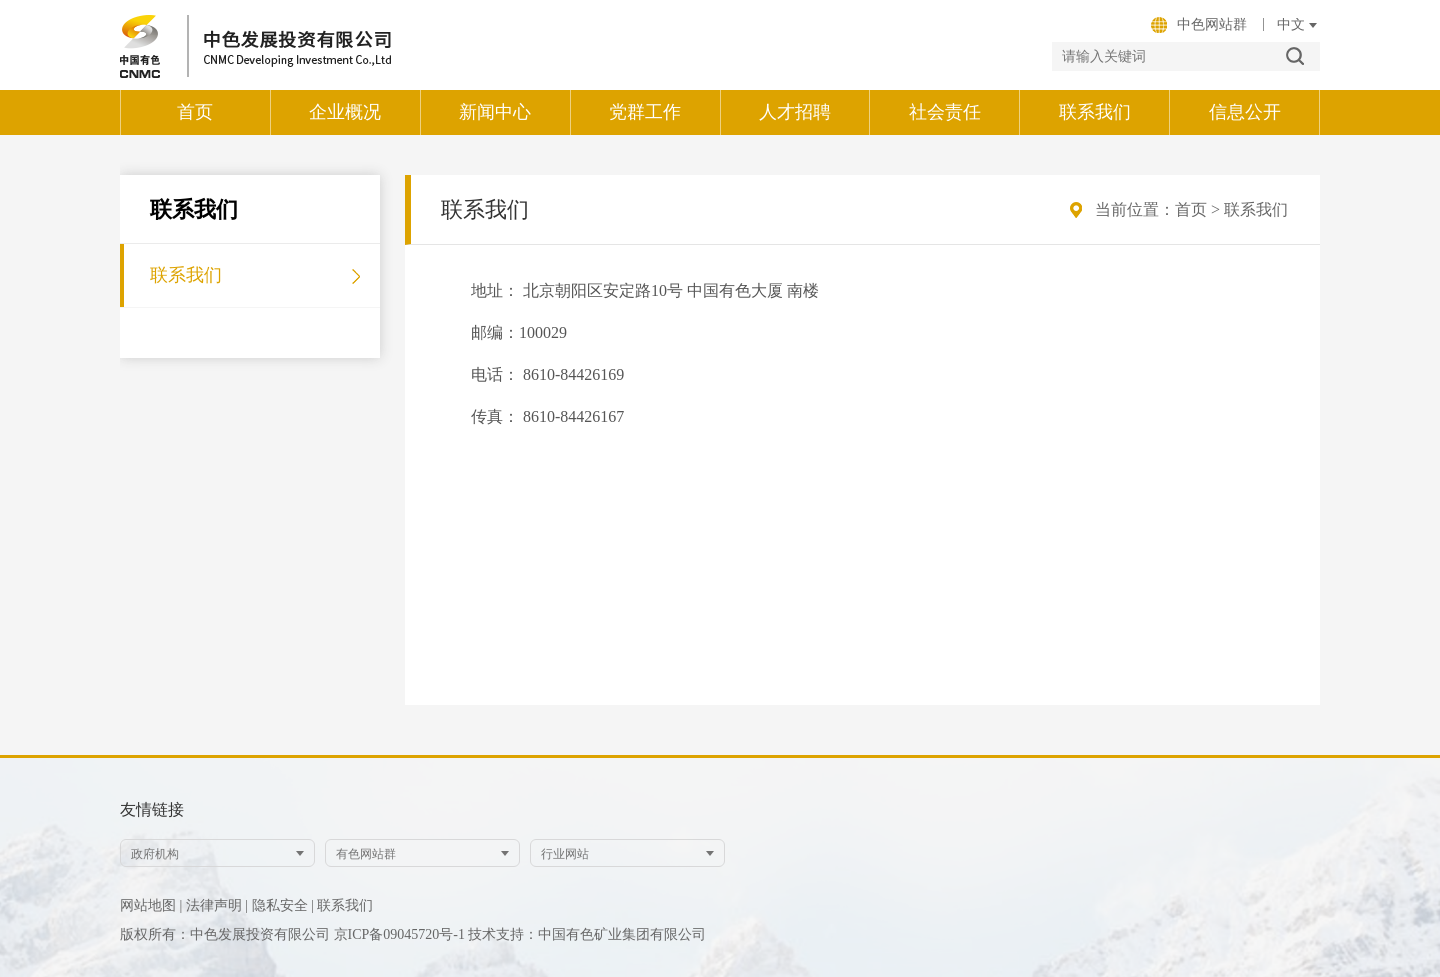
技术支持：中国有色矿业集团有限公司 (587, 934)
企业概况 (345, 112)
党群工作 (645, 112)
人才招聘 (795, 112)
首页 (195, 112)
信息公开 (1245, 112)
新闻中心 (495, 112)
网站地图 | (151, 905)
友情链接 (152, 809)
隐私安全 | (283, 905)
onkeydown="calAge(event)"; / (1291, 25)
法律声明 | (217, 905)
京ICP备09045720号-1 (401, 934)
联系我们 (1095, 112)
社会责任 (945, 112)
